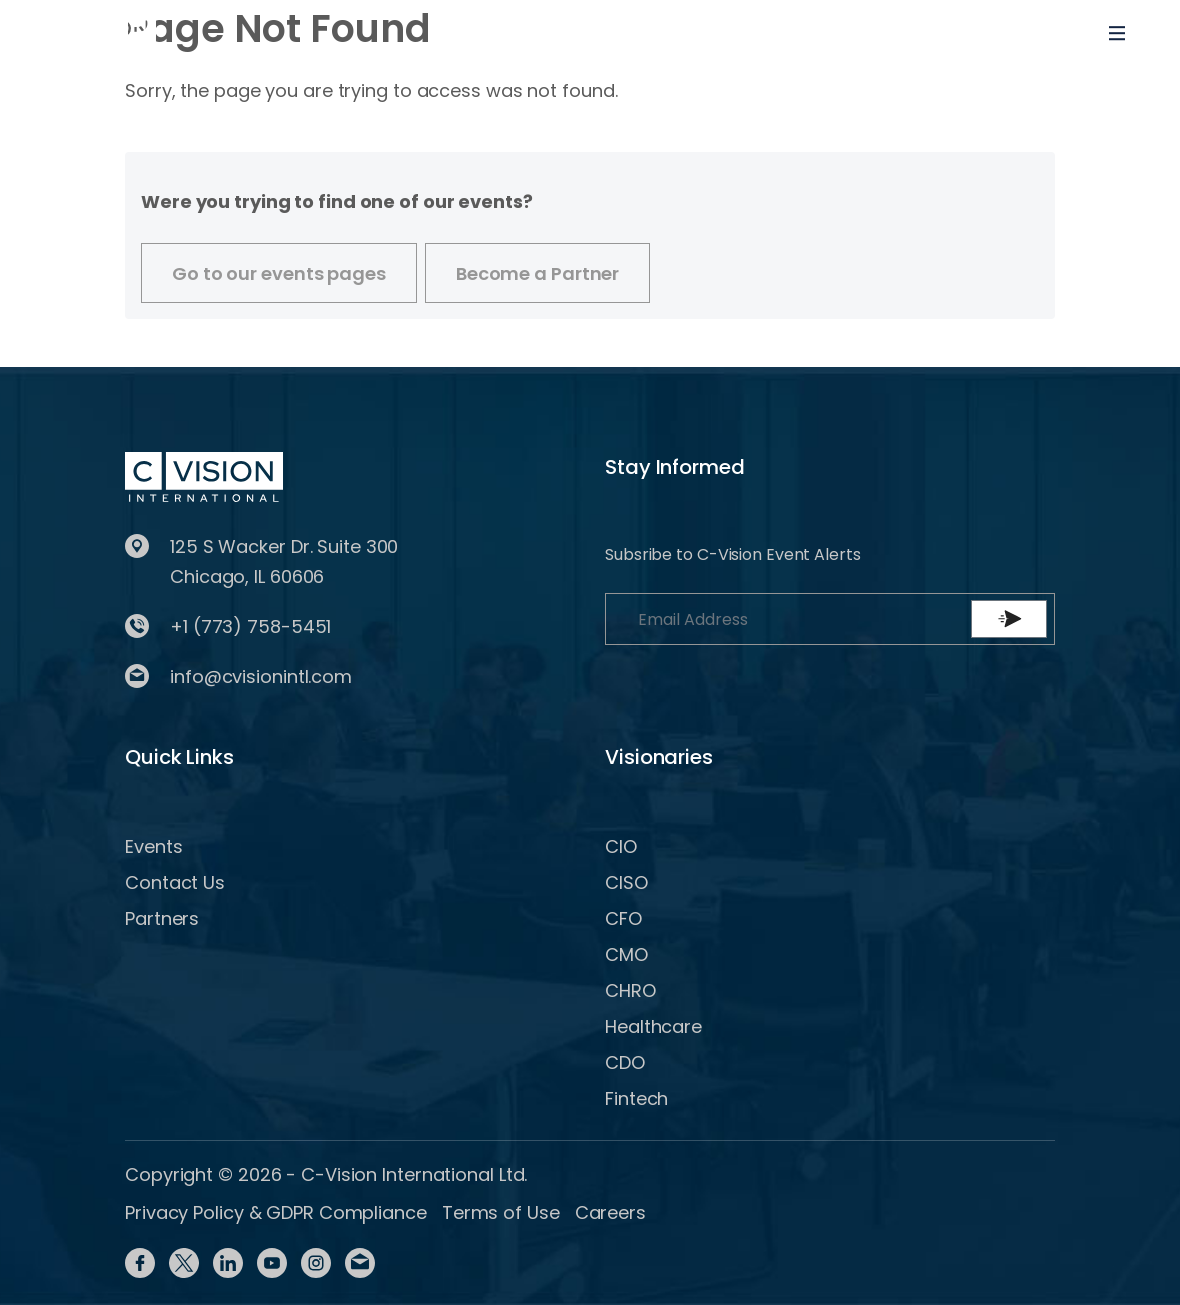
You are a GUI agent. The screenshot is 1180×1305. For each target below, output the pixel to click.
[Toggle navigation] (1117, 33)
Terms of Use (501, 1212)
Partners (162, 918)
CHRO (630, 990)
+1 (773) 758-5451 (250, 626)
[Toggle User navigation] (1052, 33)
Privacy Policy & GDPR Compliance (276, 1212)
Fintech (636, 1098)
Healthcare (653, 1026)
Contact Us (175, 882)
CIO (621, 846)
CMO (626, 954)
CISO (626, 882)
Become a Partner (537, 273)
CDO (625, 1062)
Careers (610, 1212)
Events (153, 846)
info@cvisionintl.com (261, 676)
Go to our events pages (279, 273)
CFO (623, 918)
